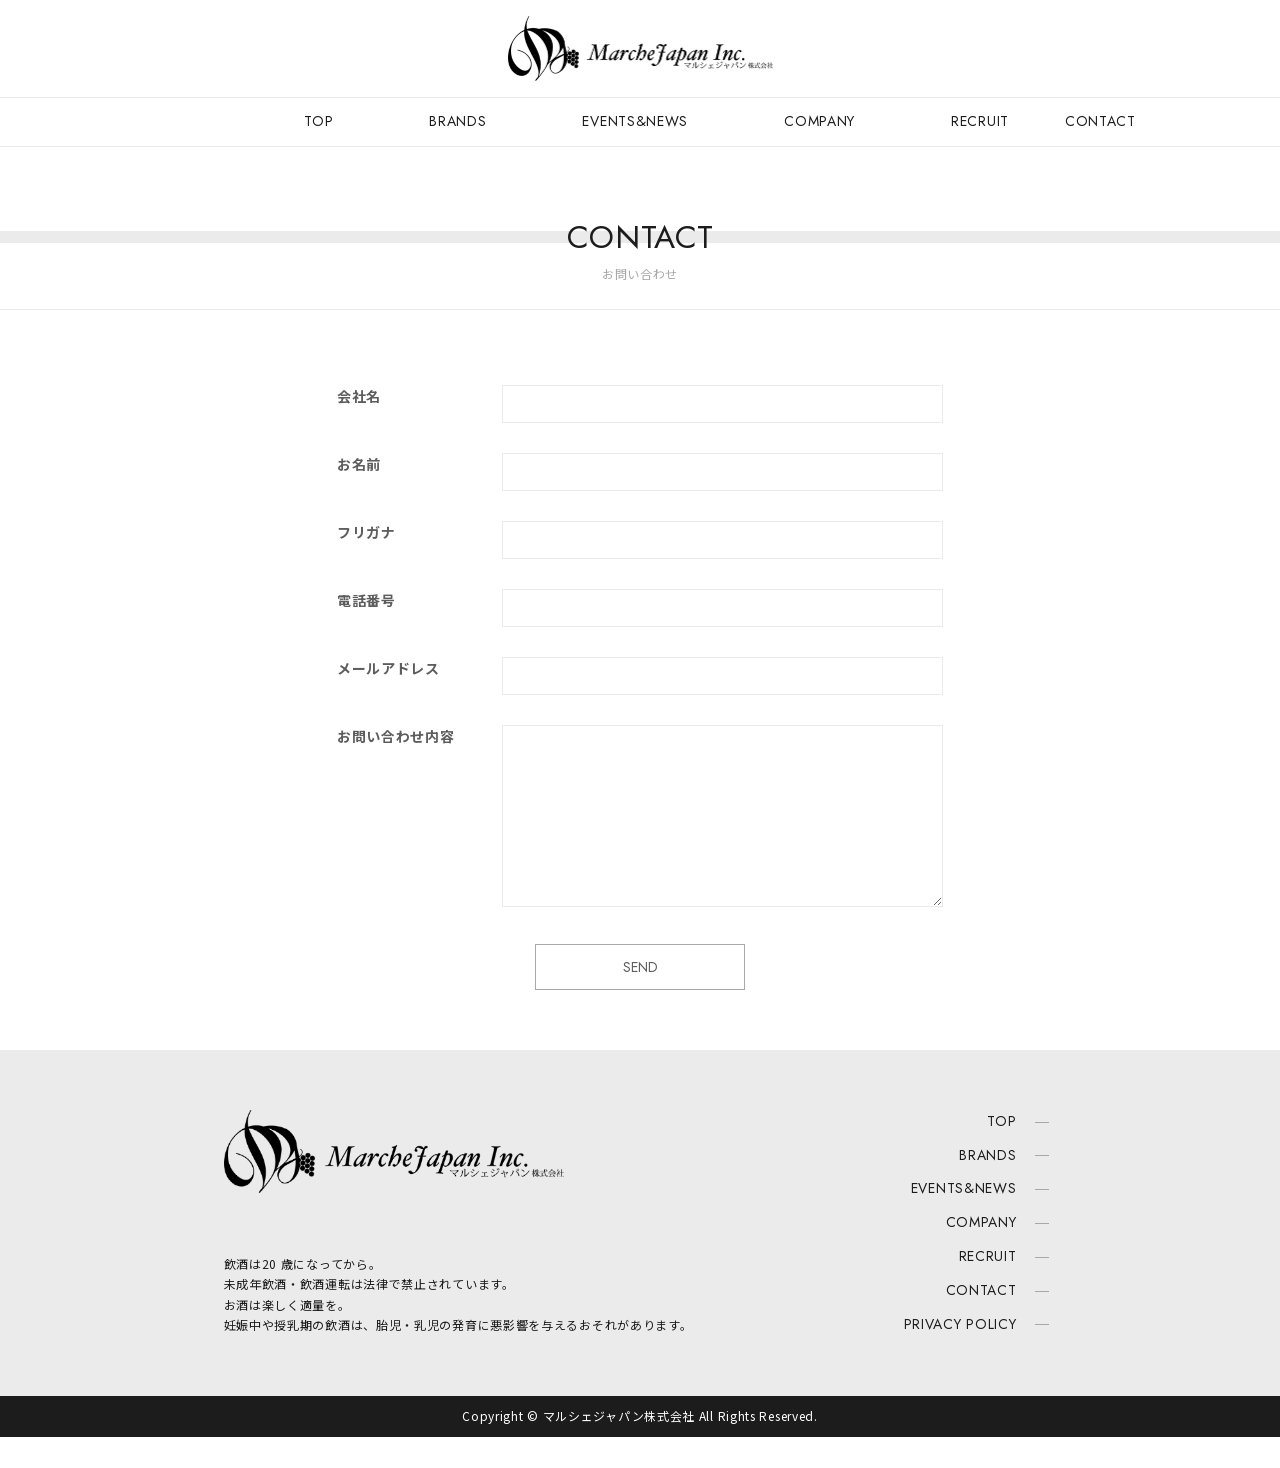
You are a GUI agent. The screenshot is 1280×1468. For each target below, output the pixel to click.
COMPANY (819, 121)
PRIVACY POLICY (960, 1354)
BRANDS (457, 121)
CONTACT (1100, 121)
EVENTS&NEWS (635, 121)
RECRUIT (980, 121)
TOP (318, 121)
